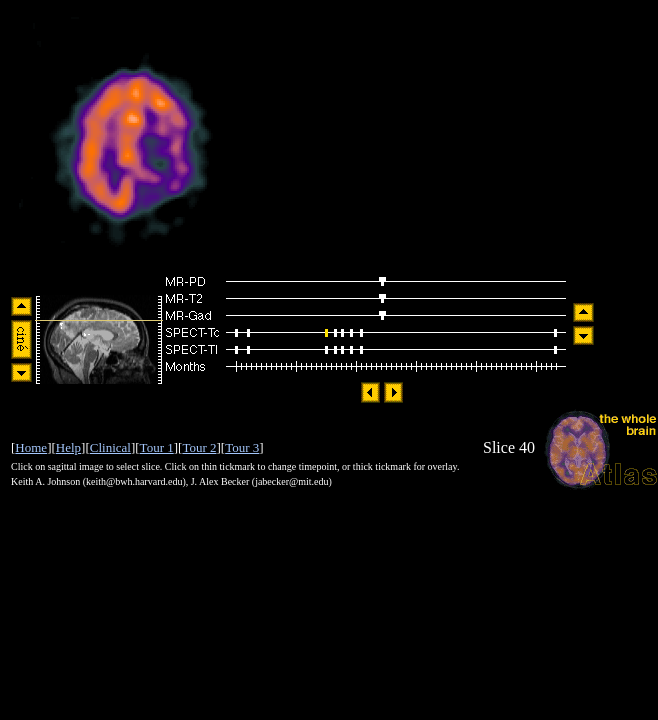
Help (68, 447)
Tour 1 (157, 447)
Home (31, 447)
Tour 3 (242, 447)
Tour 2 (199, 447)
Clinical (110, 447)
